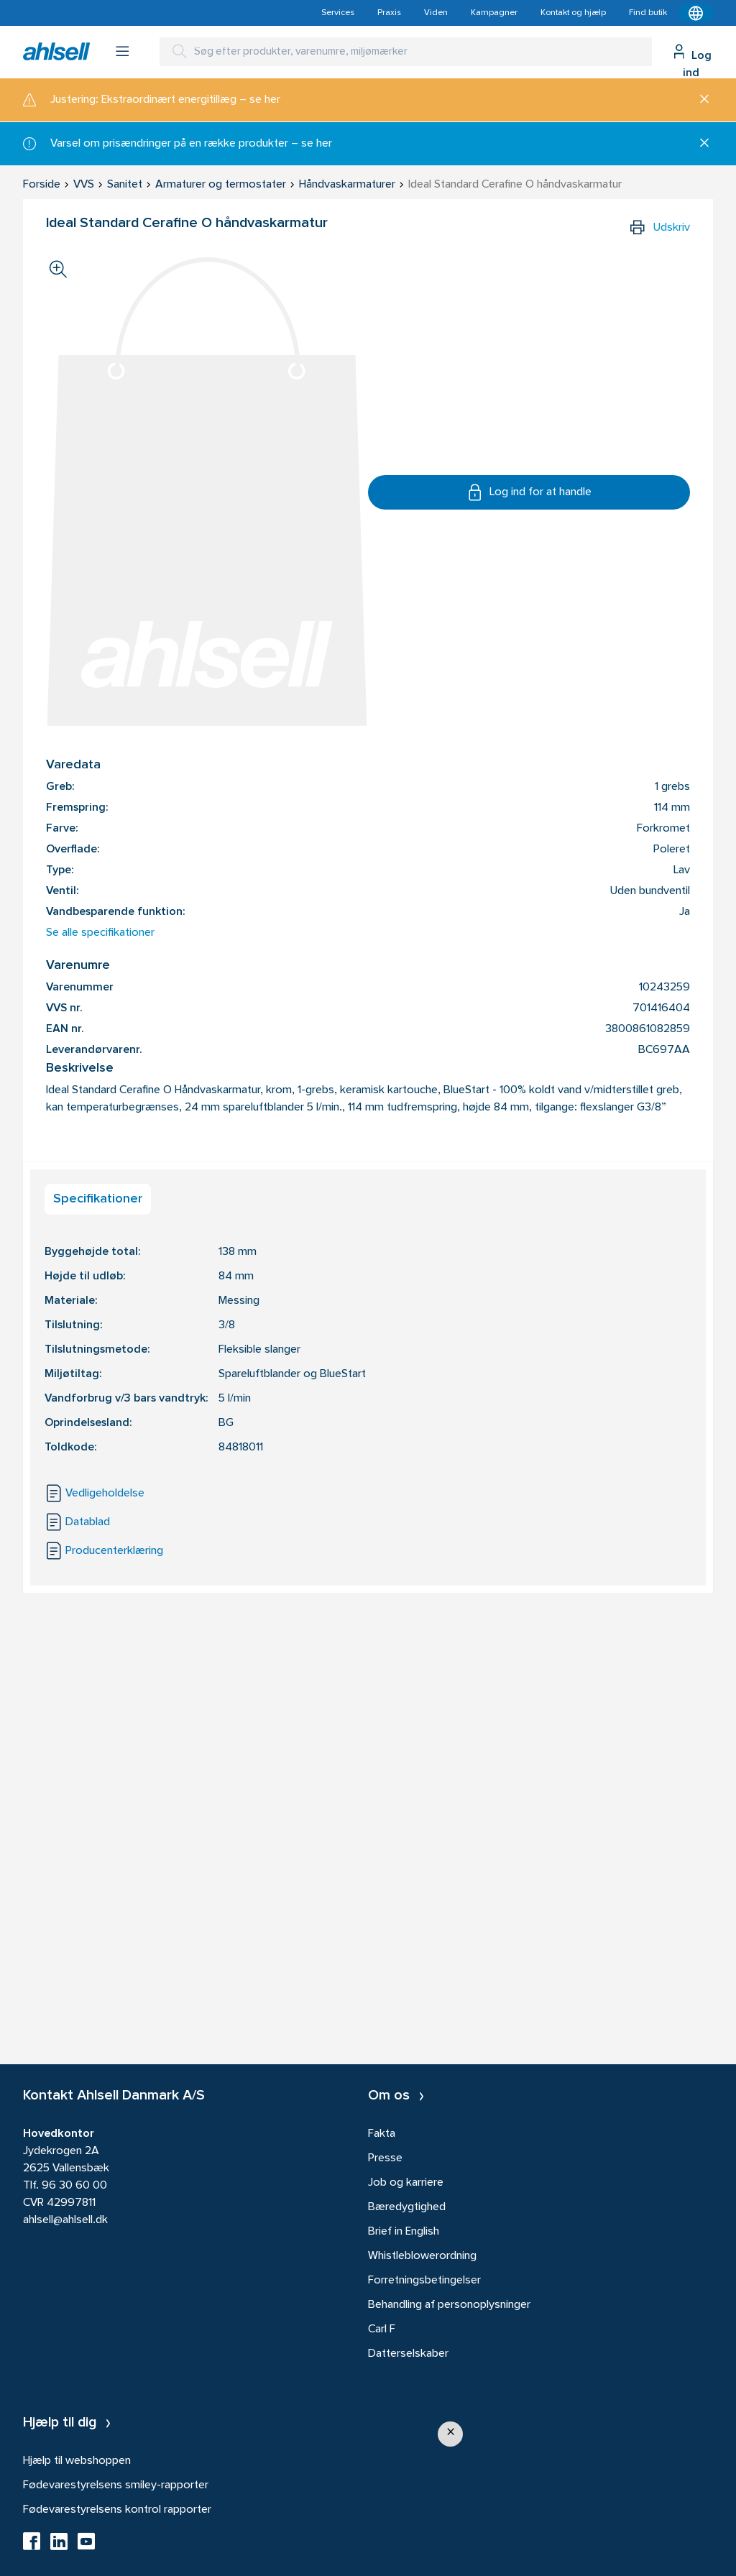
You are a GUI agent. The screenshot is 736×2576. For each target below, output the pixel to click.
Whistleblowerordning (422, 2256)
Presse (385, 2158)
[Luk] (699, 100)
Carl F (381, 2329)
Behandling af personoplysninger (449, 2305)
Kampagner (494, 13)
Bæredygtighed (407, 2207)
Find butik (648, 13)
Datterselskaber (408, 2354)
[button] (450, 2434)
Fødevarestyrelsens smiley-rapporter (115, 2485)
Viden (436, 13)
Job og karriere (405, 2183)
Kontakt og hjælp (573, 13)
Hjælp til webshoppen (77, 2461)
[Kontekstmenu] (695, 13)
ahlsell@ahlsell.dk (65, 2220)
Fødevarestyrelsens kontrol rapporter (117, 2510)
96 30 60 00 (74, 2186)
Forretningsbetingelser (424, 2281)
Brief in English (403, 2232)
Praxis (389, 13)
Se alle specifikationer (100, 933)
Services (337, 13)
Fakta (381, 2134)
